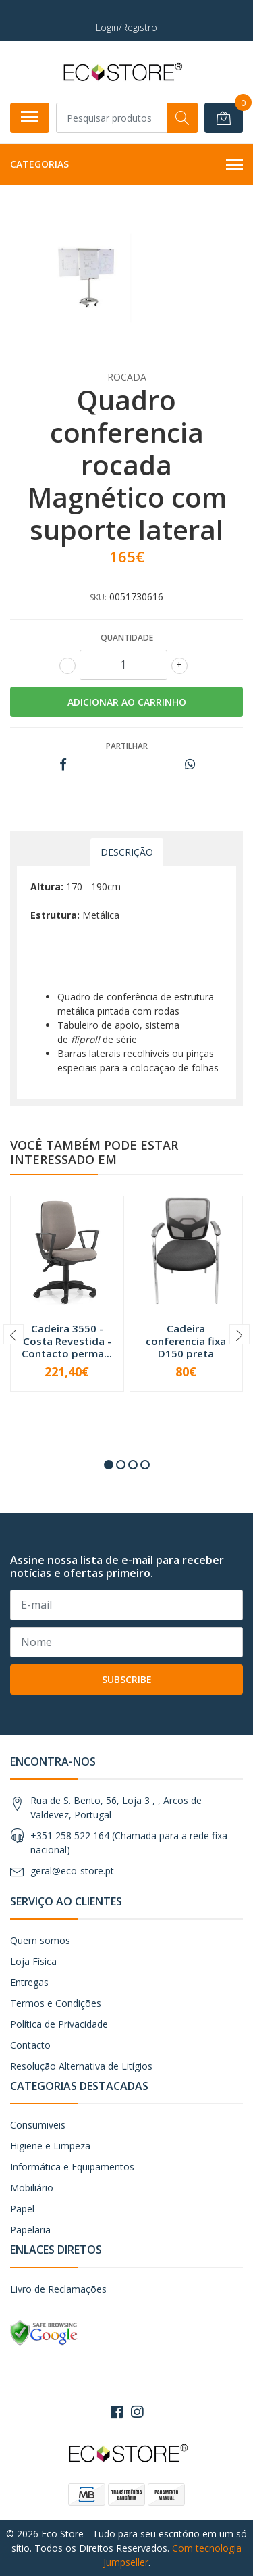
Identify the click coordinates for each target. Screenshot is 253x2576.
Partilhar (127, 746)
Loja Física (33, 1961)
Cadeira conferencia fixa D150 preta (186, 1340)
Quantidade (127, 637)
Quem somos (40, 1940)
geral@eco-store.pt (72, 1870)
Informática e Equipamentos (72, 2166)
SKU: (98, 597)
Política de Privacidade (59, 2024)
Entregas (29, 1982)
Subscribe (127, 1679)
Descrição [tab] (127, 852)
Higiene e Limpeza (50, 2145)
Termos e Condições (55, 2003)
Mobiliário (31, 2187)
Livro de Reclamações (58, 2289)
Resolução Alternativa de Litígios (81, 2066)
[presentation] (13, 1334)
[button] (109, 1464)
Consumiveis (37, 2124)
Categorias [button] (126, 164)
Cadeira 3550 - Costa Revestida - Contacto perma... (67, 1340)
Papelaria (30, 2229)
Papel (22, 2208)
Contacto (30, 2045)
